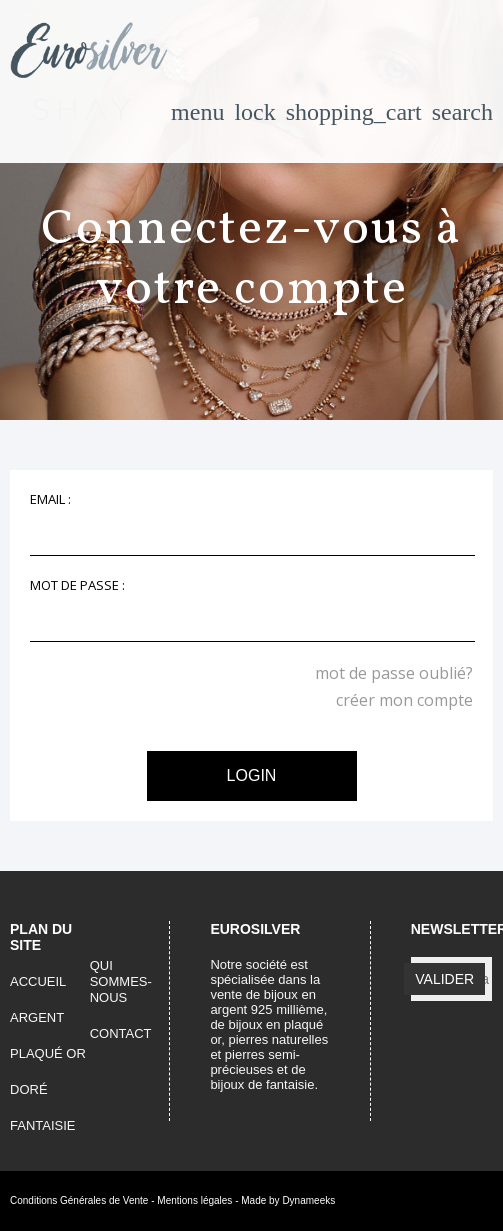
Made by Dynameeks (288, 1200)
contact (121, 1033)
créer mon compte (404, 700)
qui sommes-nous (121, 981)
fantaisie (43, 1125)
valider (444, 979)
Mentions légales (194, 1200)
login (252, 775)
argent (37, 1017)
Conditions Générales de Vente (79, 1200)
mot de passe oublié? (394, 673)
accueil (38, 981)
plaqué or (48, 1053)
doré (29, 1089)
